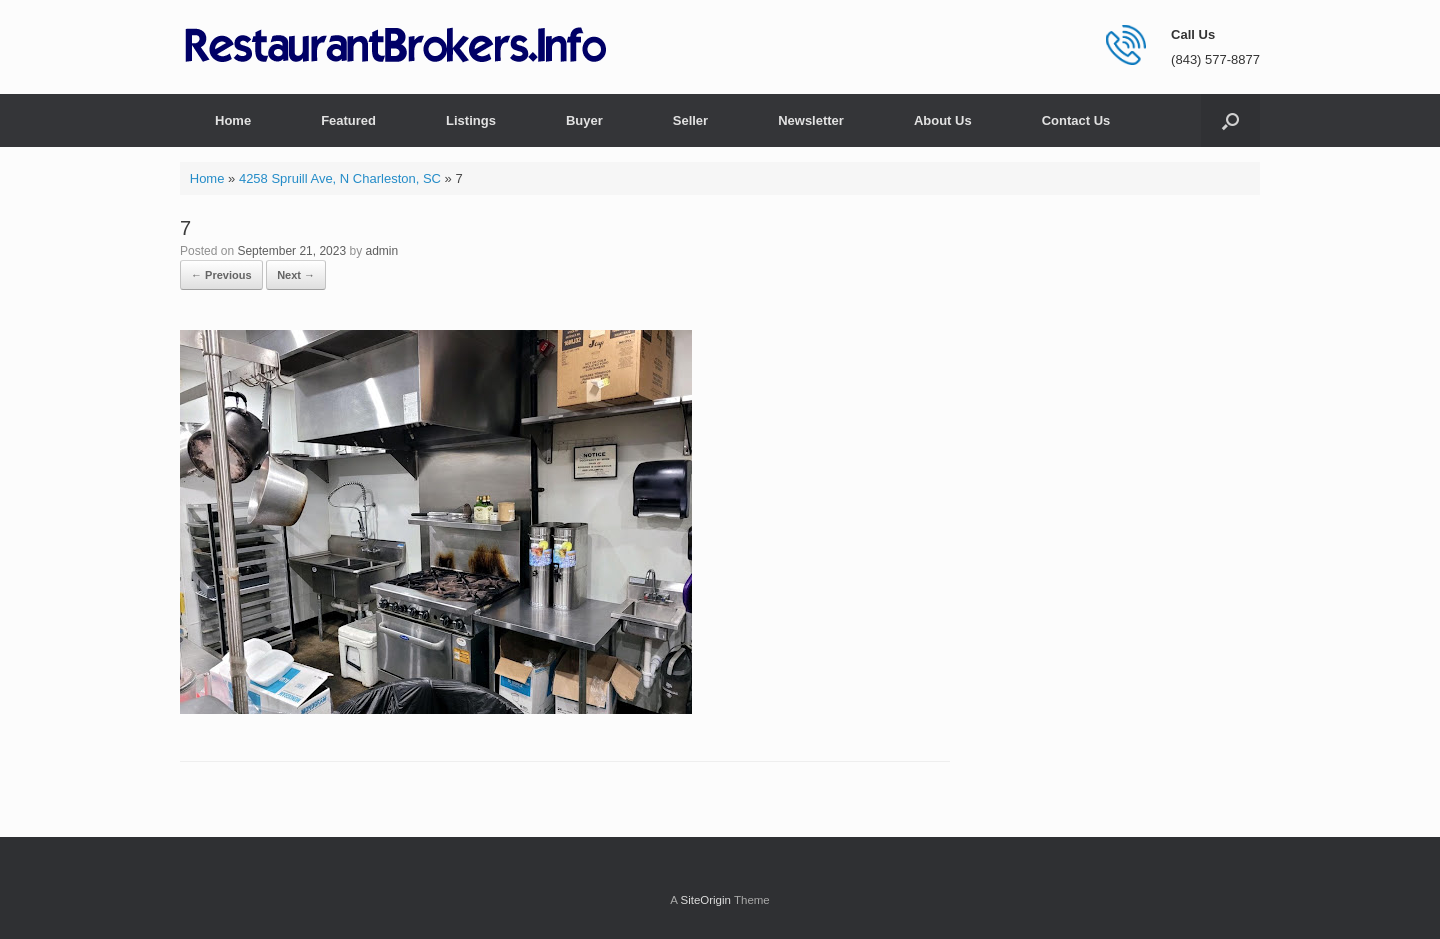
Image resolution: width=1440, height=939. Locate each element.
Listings (471, 120)
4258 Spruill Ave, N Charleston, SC (340, 178)
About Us (943, 120)
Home (233, 120)
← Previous (221, 275)
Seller (690, 120)
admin (382, 251)
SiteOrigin (705, 900)
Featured (348, 120)
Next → (296, 275)
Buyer (584, 120)
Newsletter (811, 120)
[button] (1230, 120)
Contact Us (1076, 120)
